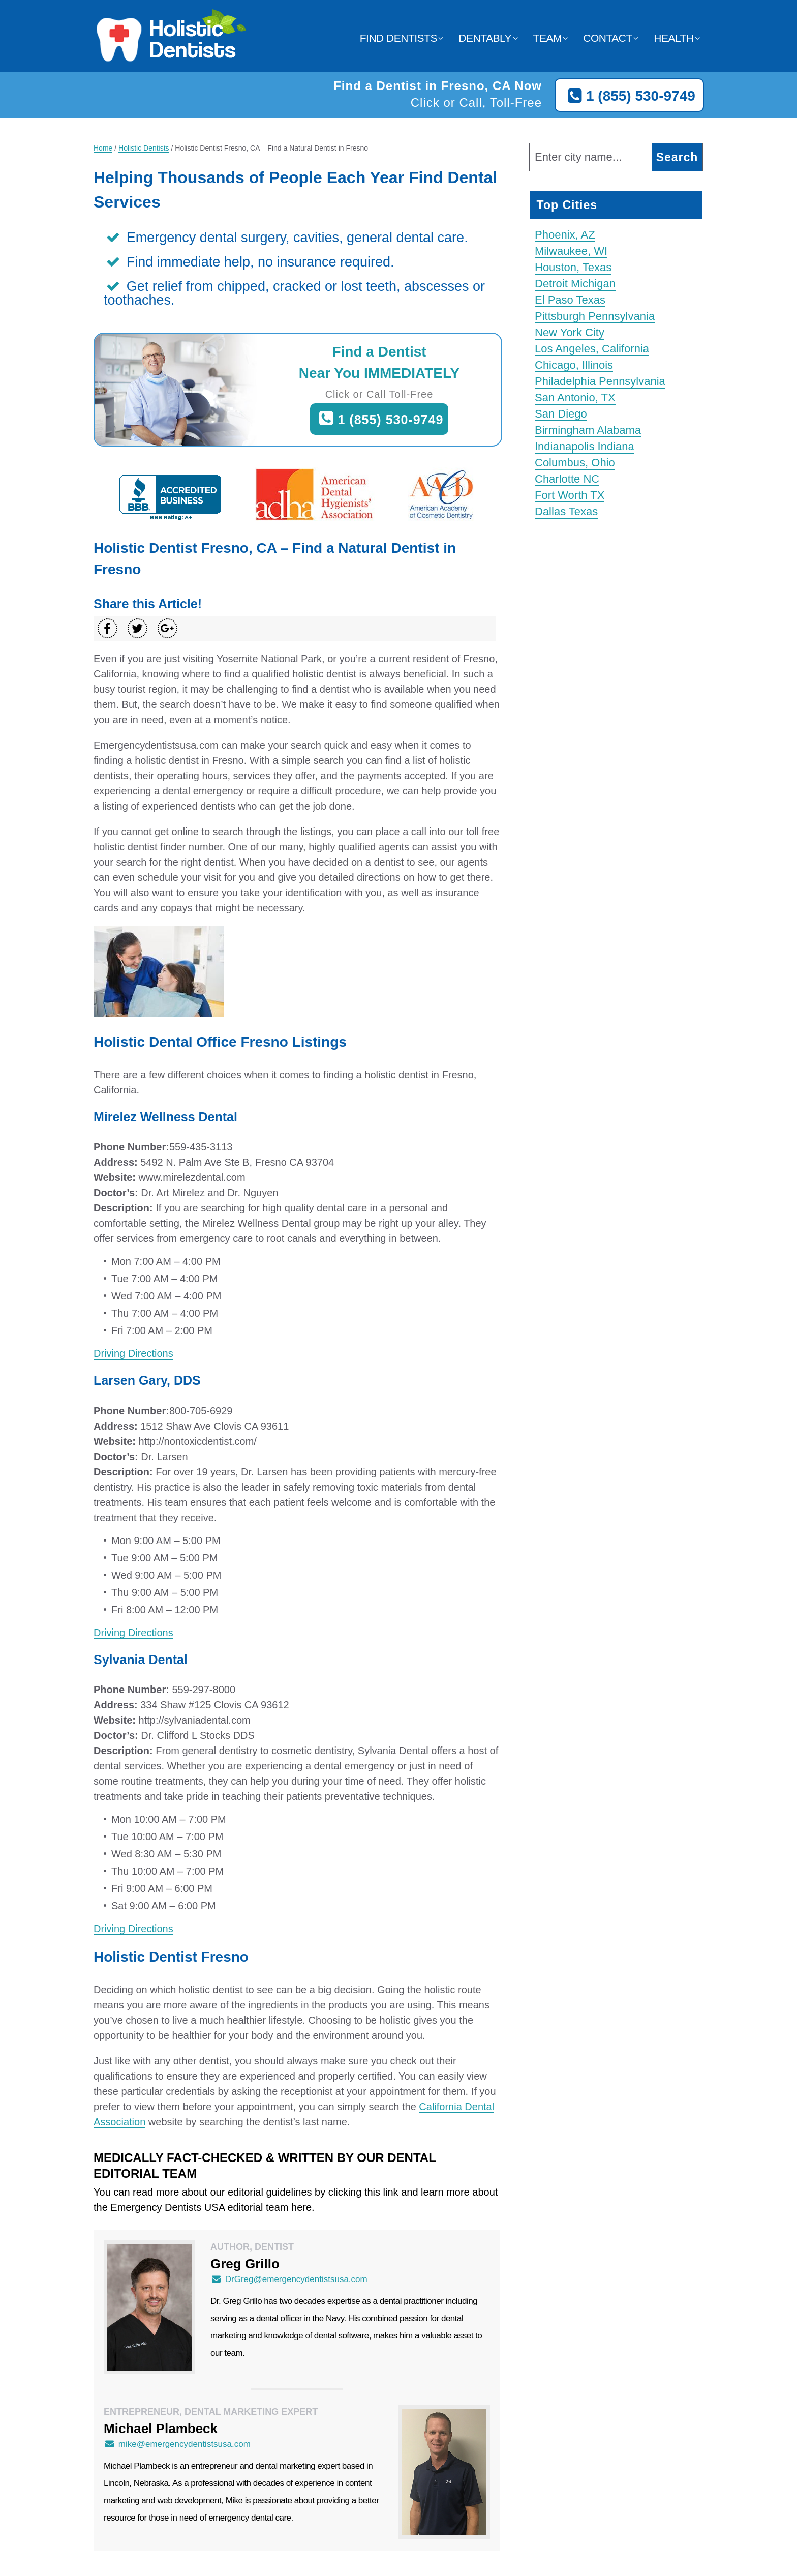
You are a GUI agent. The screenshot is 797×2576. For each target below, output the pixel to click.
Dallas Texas (566, 511)
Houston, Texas (573, 267)
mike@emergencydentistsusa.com (177, 2444)
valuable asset (447, 2336)
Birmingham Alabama (588, 430)
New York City (569, 332)
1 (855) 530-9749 (629, 96)
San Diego (561, 413)
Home (103, 148)
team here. (290, 2207)
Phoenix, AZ (565, 234)
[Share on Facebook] (107, 628)
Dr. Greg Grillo (236, 2301)
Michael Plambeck (137, 2466)
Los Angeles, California (592, 348)
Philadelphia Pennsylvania (600, 381)
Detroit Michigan (575, 283)
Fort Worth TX (569, 495)
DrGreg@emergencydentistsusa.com (288, 2279)
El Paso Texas (570, 299)
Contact (607, 38)
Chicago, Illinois (574, 365)
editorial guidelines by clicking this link (313, 2192)
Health (673, 38)
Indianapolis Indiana (584, 446)
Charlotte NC (567, 478)
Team (547, 38)
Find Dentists (398, 38)
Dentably (484, 38)
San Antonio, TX (575, 397)
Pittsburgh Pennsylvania (595, 316)
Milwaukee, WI (571, 251)
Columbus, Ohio (575, 462)
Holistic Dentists (143, 148)
